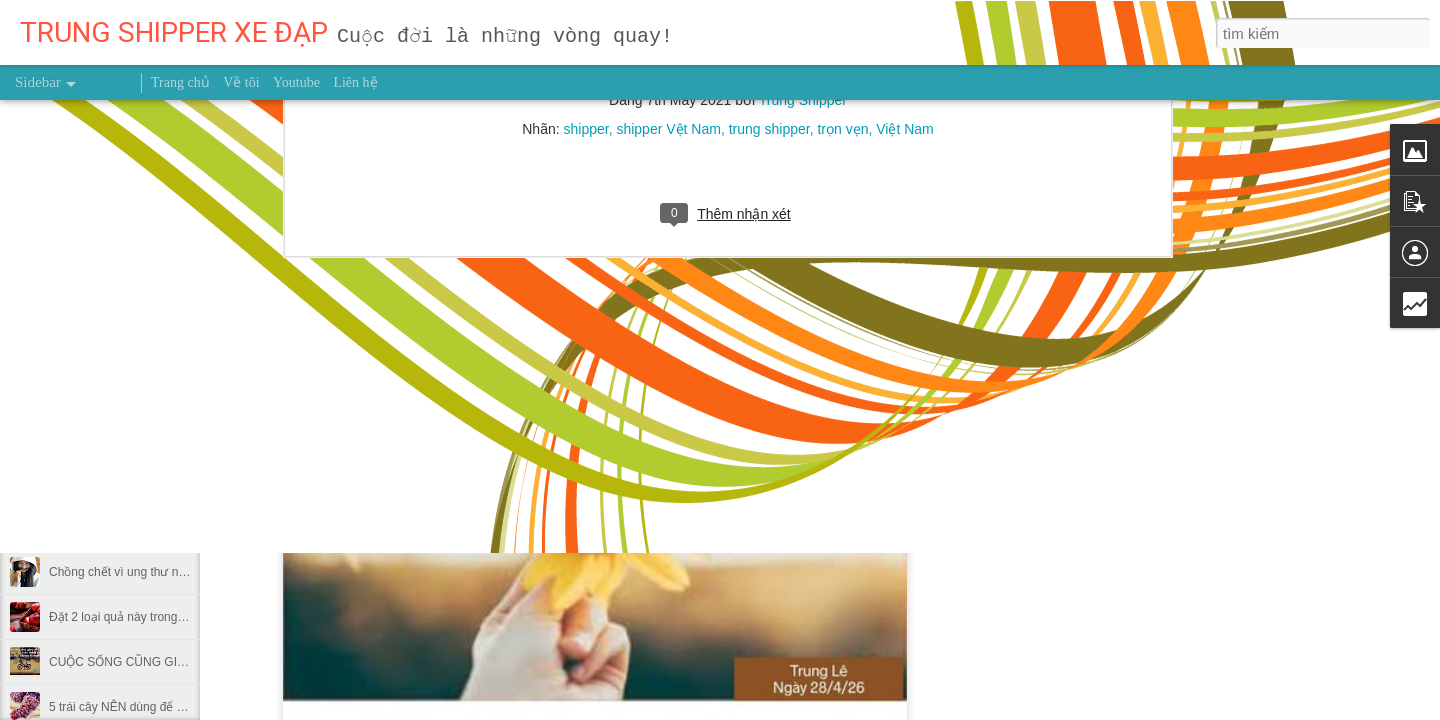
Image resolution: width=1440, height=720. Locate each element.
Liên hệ (355, 82)
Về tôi (241, 82)
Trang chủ (180, 82)
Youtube (296, 82)
